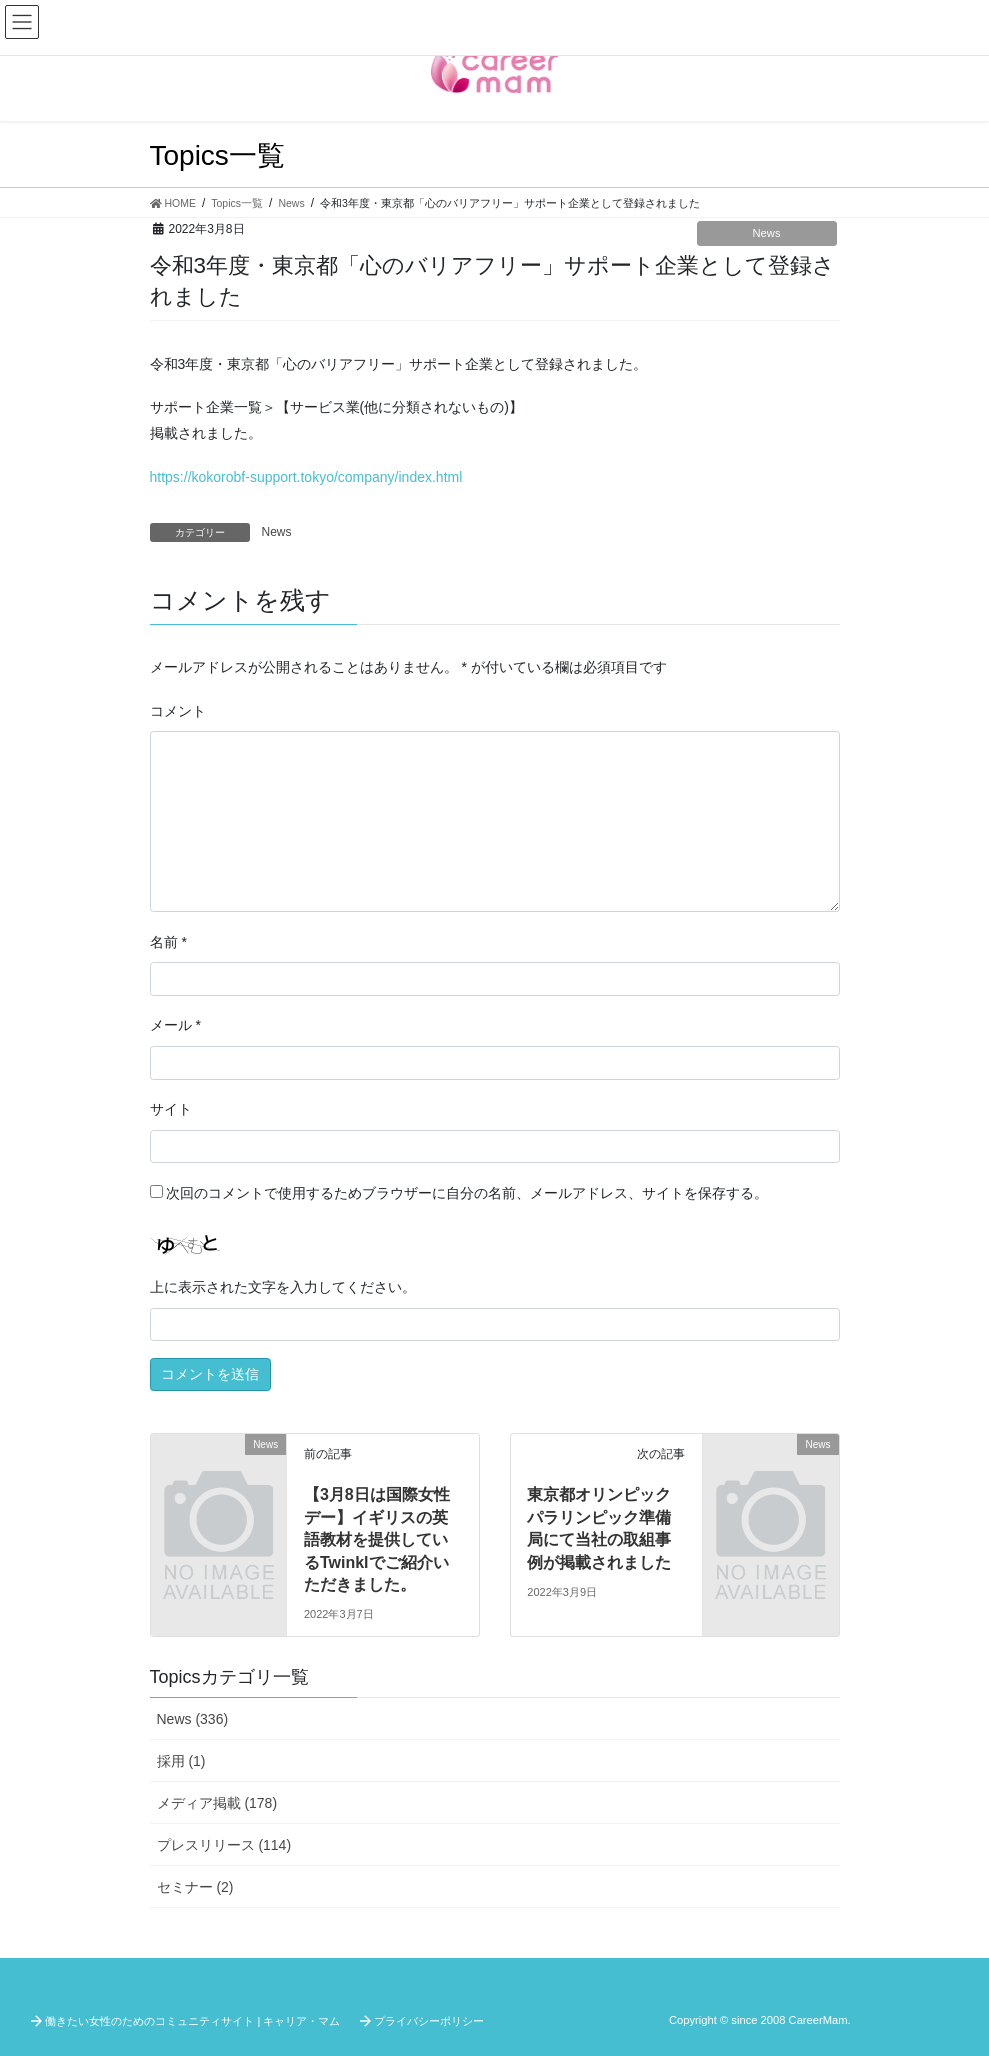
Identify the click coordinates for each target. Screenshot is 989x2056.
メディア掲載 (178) (217, 1803)
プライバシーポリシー (429, 2021)
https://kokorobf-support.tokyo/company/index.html (306, 477)
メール (175, 1025)
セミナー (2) (195, 1887)
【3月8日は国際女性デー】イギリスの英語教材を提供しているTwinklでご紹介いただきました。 (377, 1539)
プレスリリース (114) (224, 1845)
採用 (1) (181, 1761)
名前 (168, 942)
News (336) (193, 1719)
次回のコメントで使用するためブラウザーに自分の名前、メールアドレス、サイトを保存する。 (467, 1193)
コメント (178, 711)
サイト (171, 1109)
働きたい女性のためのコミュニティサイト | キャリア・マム (192, 2021)
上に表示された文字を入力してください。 (283, 1287)
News (767, 233)
